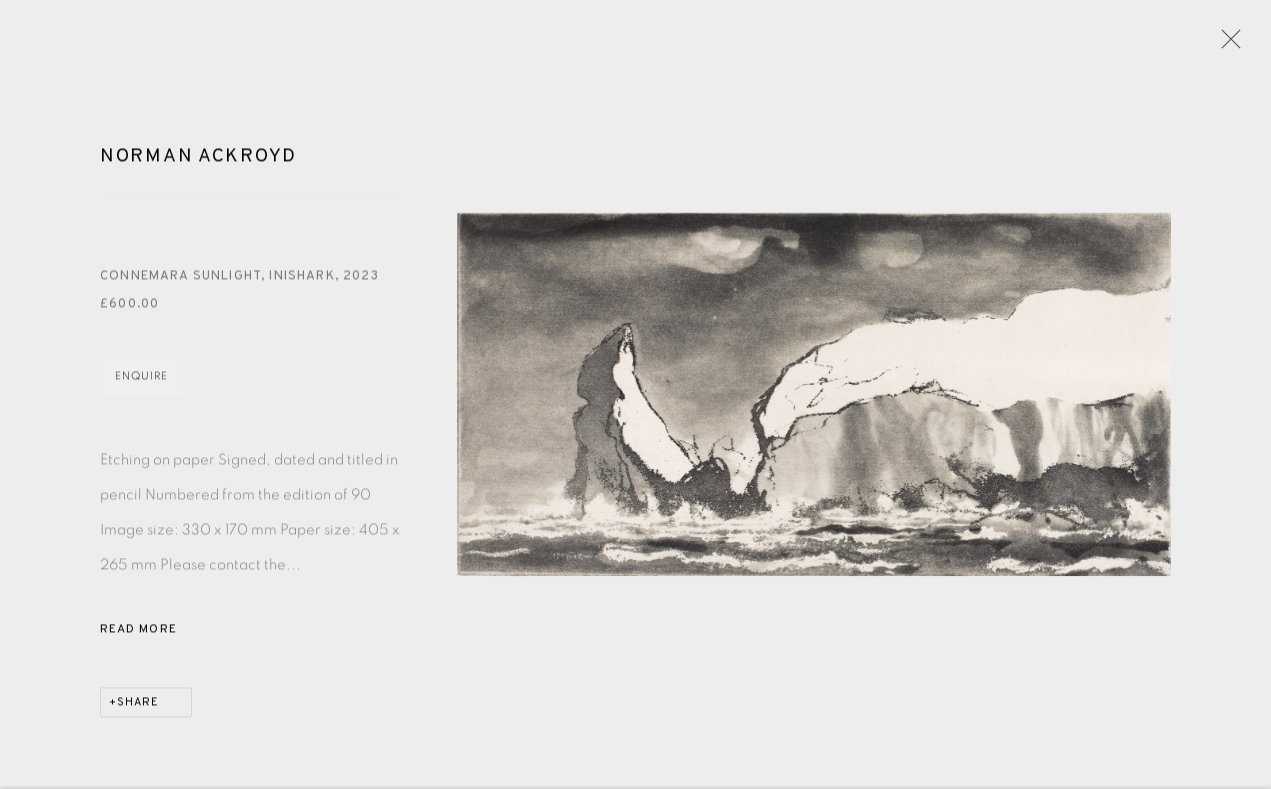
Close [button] (1226, 45)
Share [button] (138, 706)
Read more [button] (138, 633)
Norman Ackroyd (198, 159)
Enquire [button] (141, 379)
